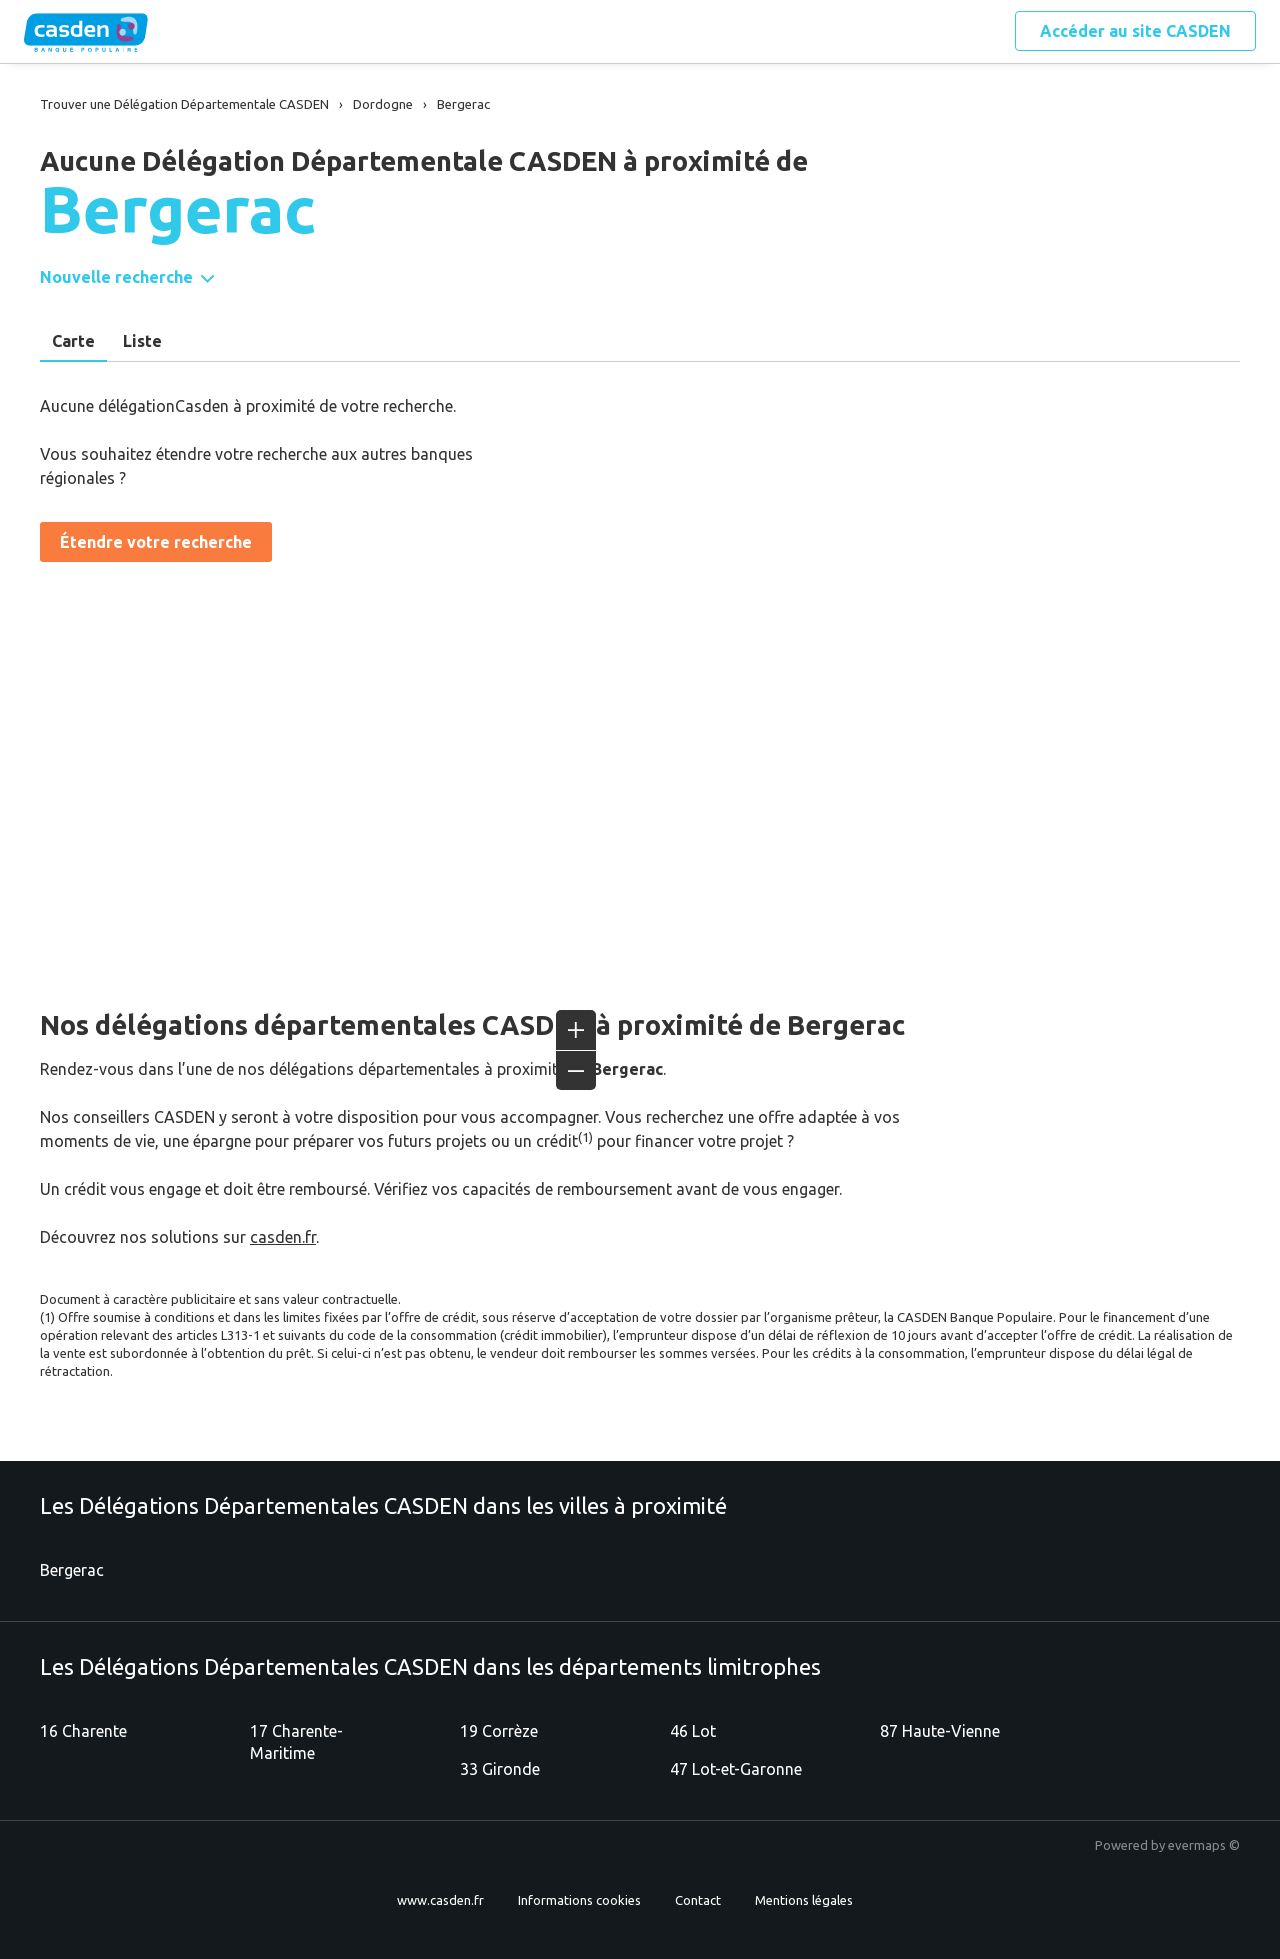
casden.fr (283, 1237)
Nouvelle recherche (116, 277)
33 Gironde (500, 1769)
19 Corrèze (499, 1731)
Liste (142, 341)
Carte (73, 341)
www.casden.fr (440, 1900)
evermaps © (1204, 1845)
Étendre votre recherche (156, 542)
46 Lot (693, 1731)
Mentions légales (804, 1900)
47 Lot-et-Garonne (736, 1769)
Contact (698, 1900)
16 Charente (83, 1731)
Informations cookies (579, 1900)
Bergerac (72, 1570)
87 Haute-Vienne (940, 1731)
